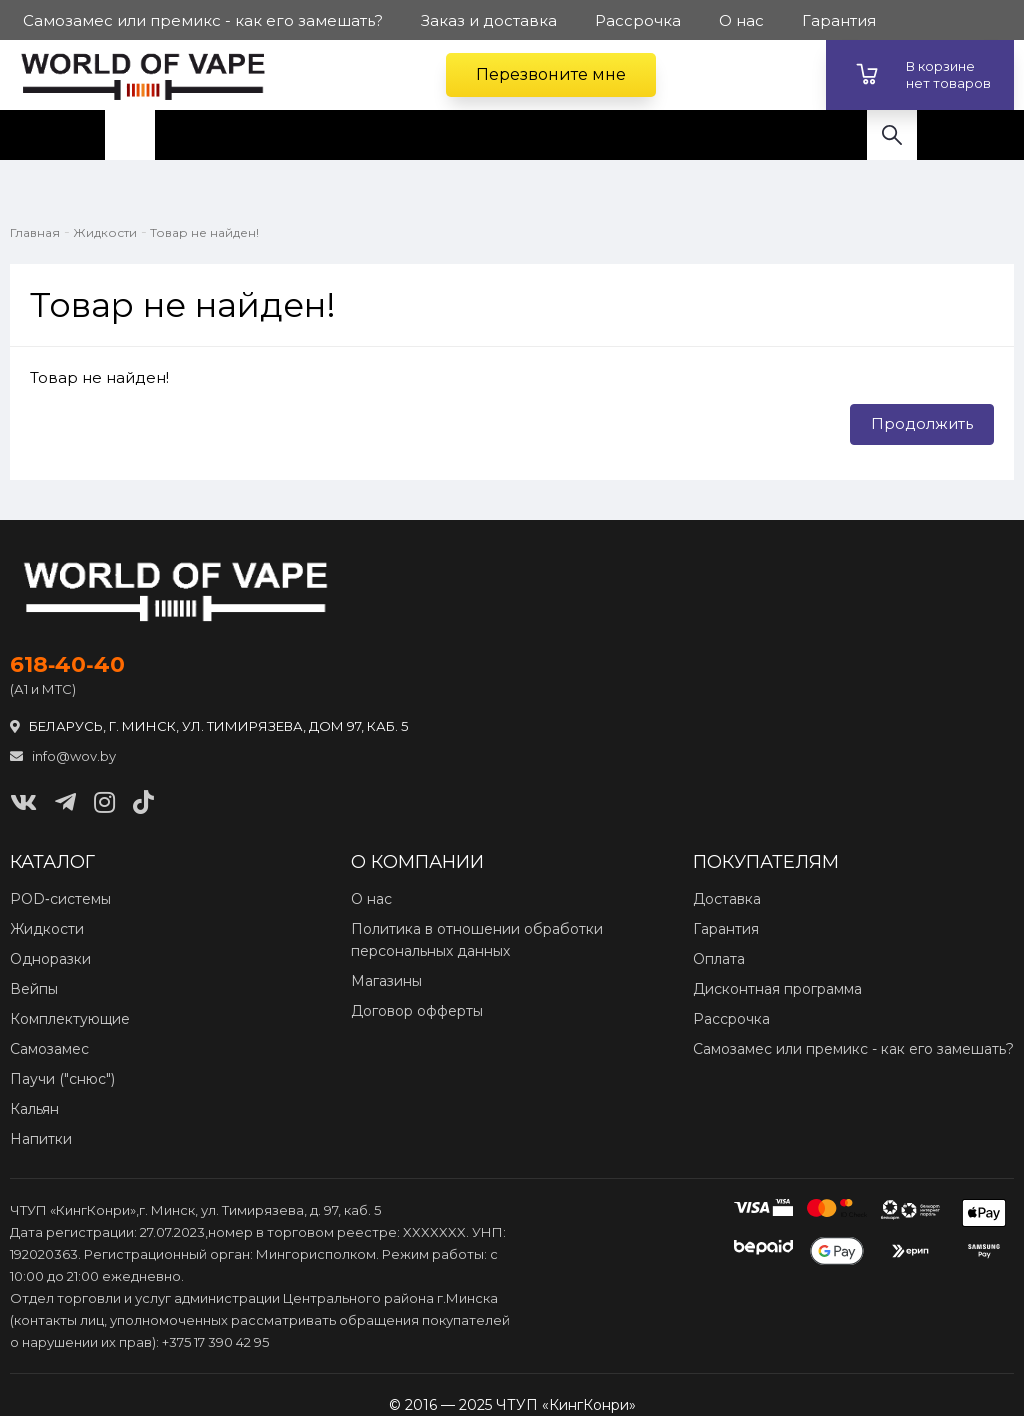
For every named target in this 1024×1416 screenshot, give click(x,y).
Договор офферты (417, 1011)
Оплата (719, 959)
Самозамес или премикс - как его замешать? (853, 1049)
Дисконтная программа (777, 989)
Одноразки (50, 959)
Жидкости (105, 232)
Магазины (386, 981)
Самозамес (49, 1049)
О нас (371, 899)
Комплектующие (70, 1019)
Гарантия (726, 929)
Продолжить (922, 423)
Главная (35, 232)
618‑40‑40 (67, 665)
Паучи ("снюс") (62, 1079)
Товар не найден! (204, 232)
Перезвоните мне (551, 74)
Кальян (34, 1109)
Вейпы (34, 989)
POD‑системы (60, 899)
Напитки (41, 1139)
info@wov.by (63, 756)
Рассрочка (731, 1019)
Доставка (727, 899)
